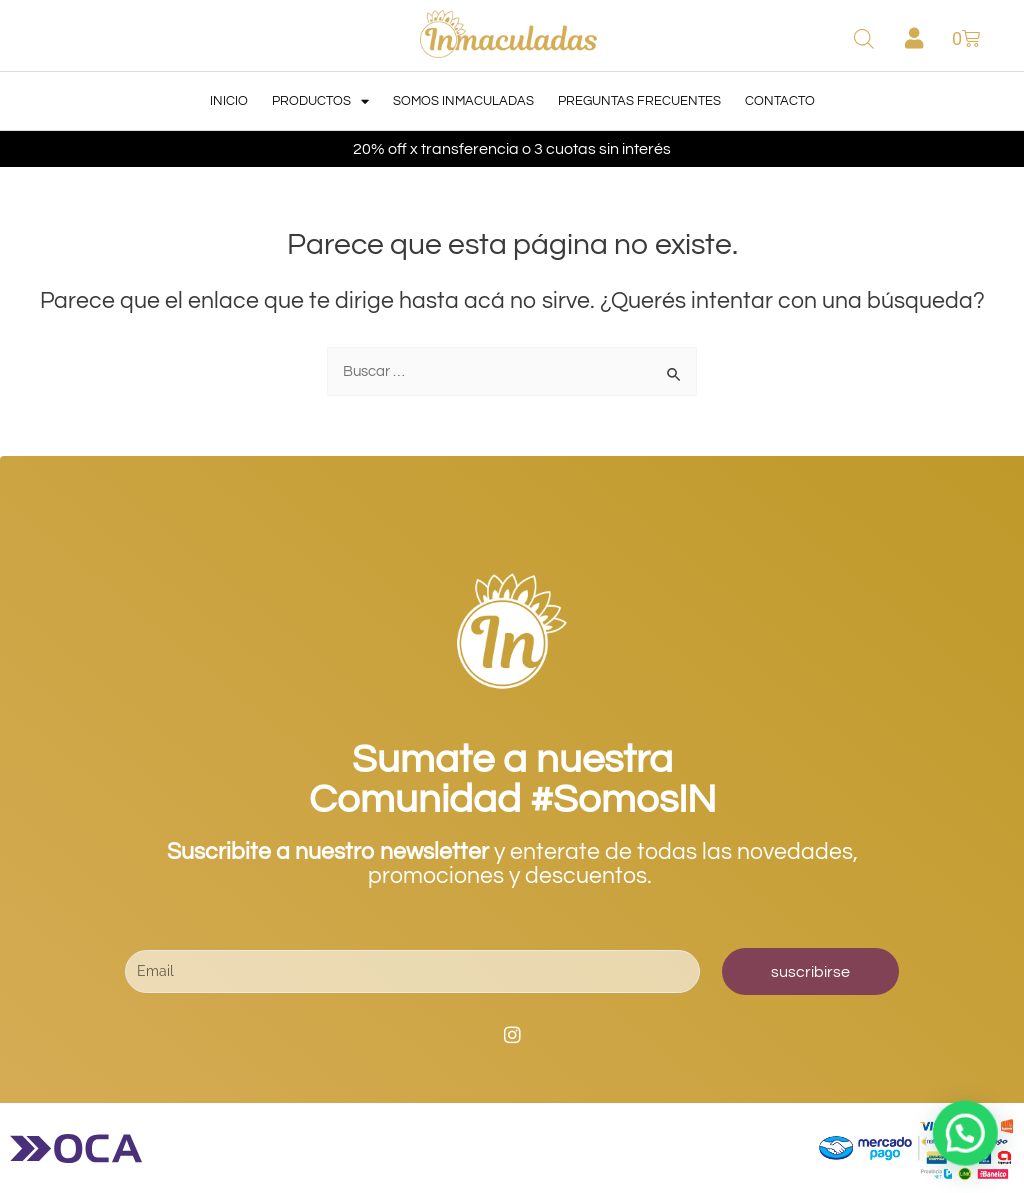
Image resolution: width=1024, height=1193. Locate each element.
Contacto (780, 101)
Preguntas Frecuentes (639, 101)
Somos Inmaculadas (463, 101)
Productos (320, 101)
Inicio (229, 101)
